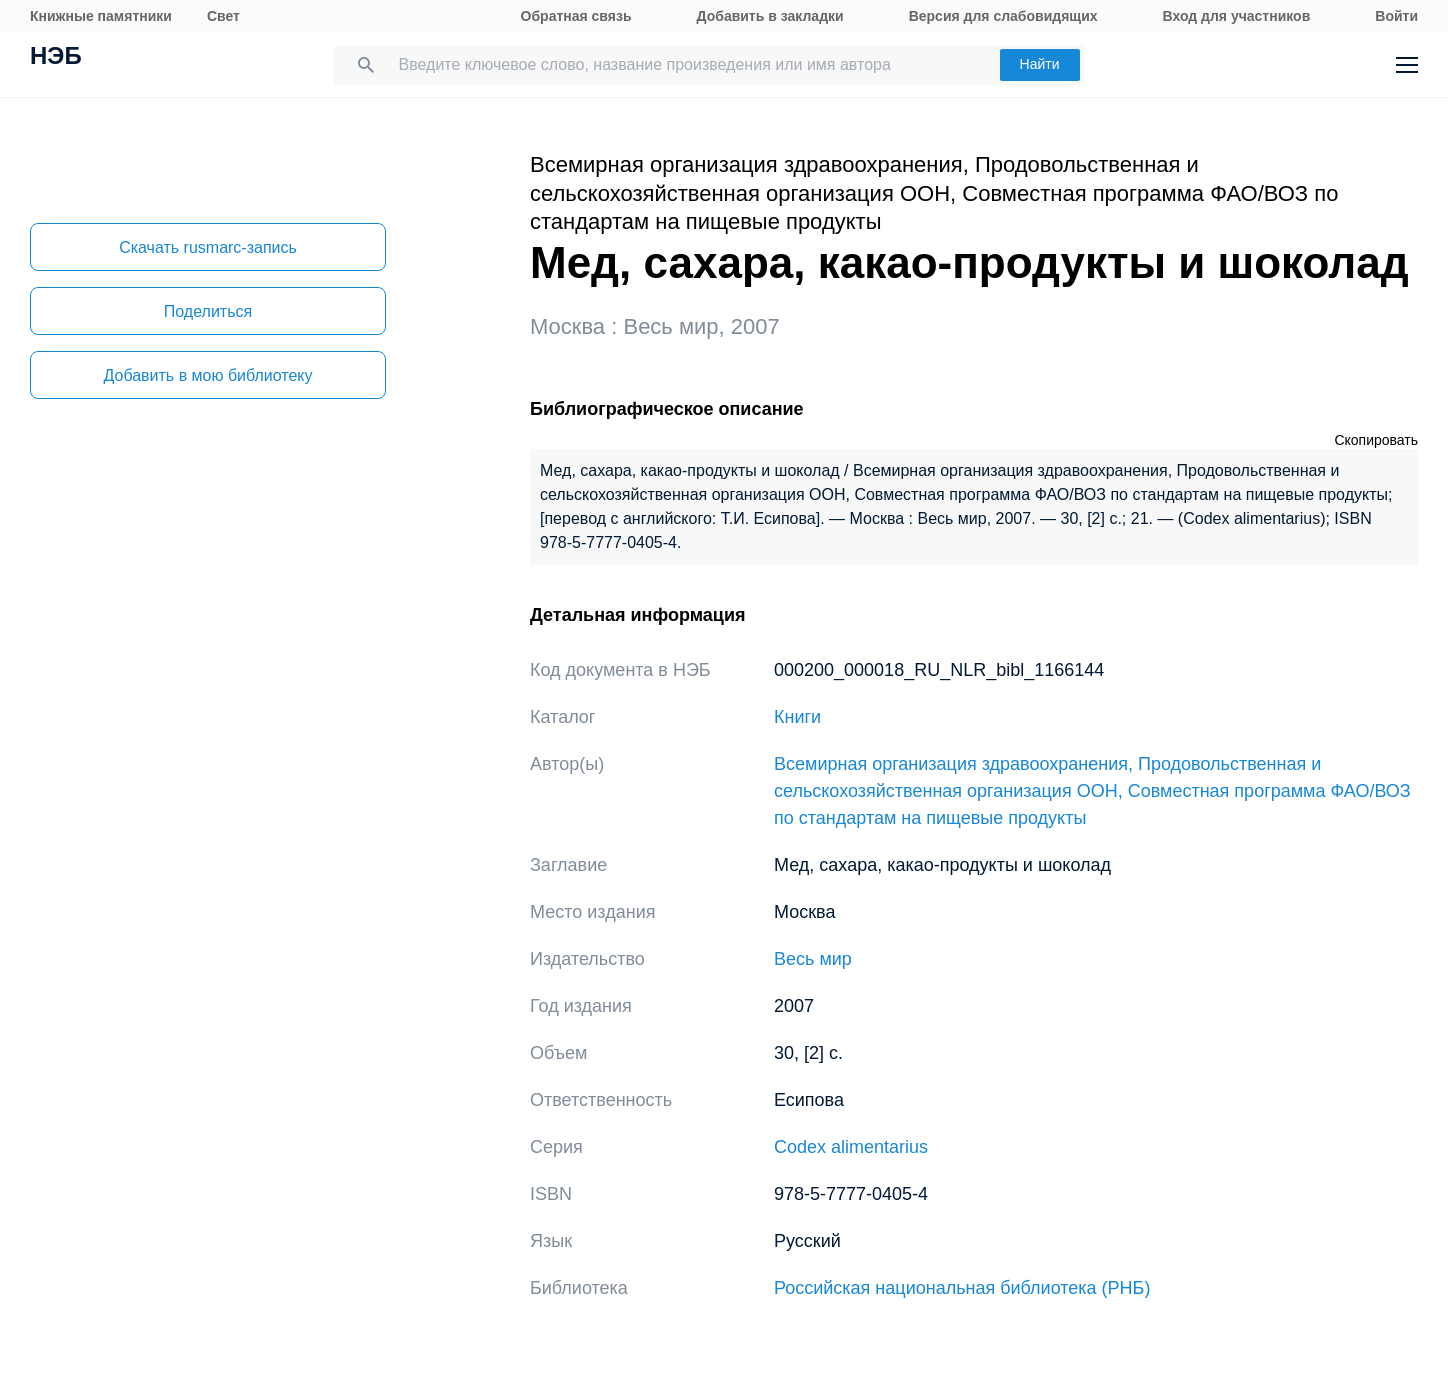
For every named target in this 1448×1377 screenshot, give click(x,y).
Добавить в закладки (770, 16)
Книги (797, 717)
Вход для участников (1237, 16)
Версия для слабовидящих (1003, 16)
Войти (1396, 16)
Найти (1040, 64)
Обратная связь (576, 16)
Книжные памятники (101, 16)
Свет (223, 16)
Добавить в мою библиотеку (207, 375)
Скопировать (1376, 440)
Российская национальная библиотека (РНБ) (962, 1288)
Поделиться (208, 311)
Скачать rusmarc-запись (208, 247)
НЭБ (56, 58)
